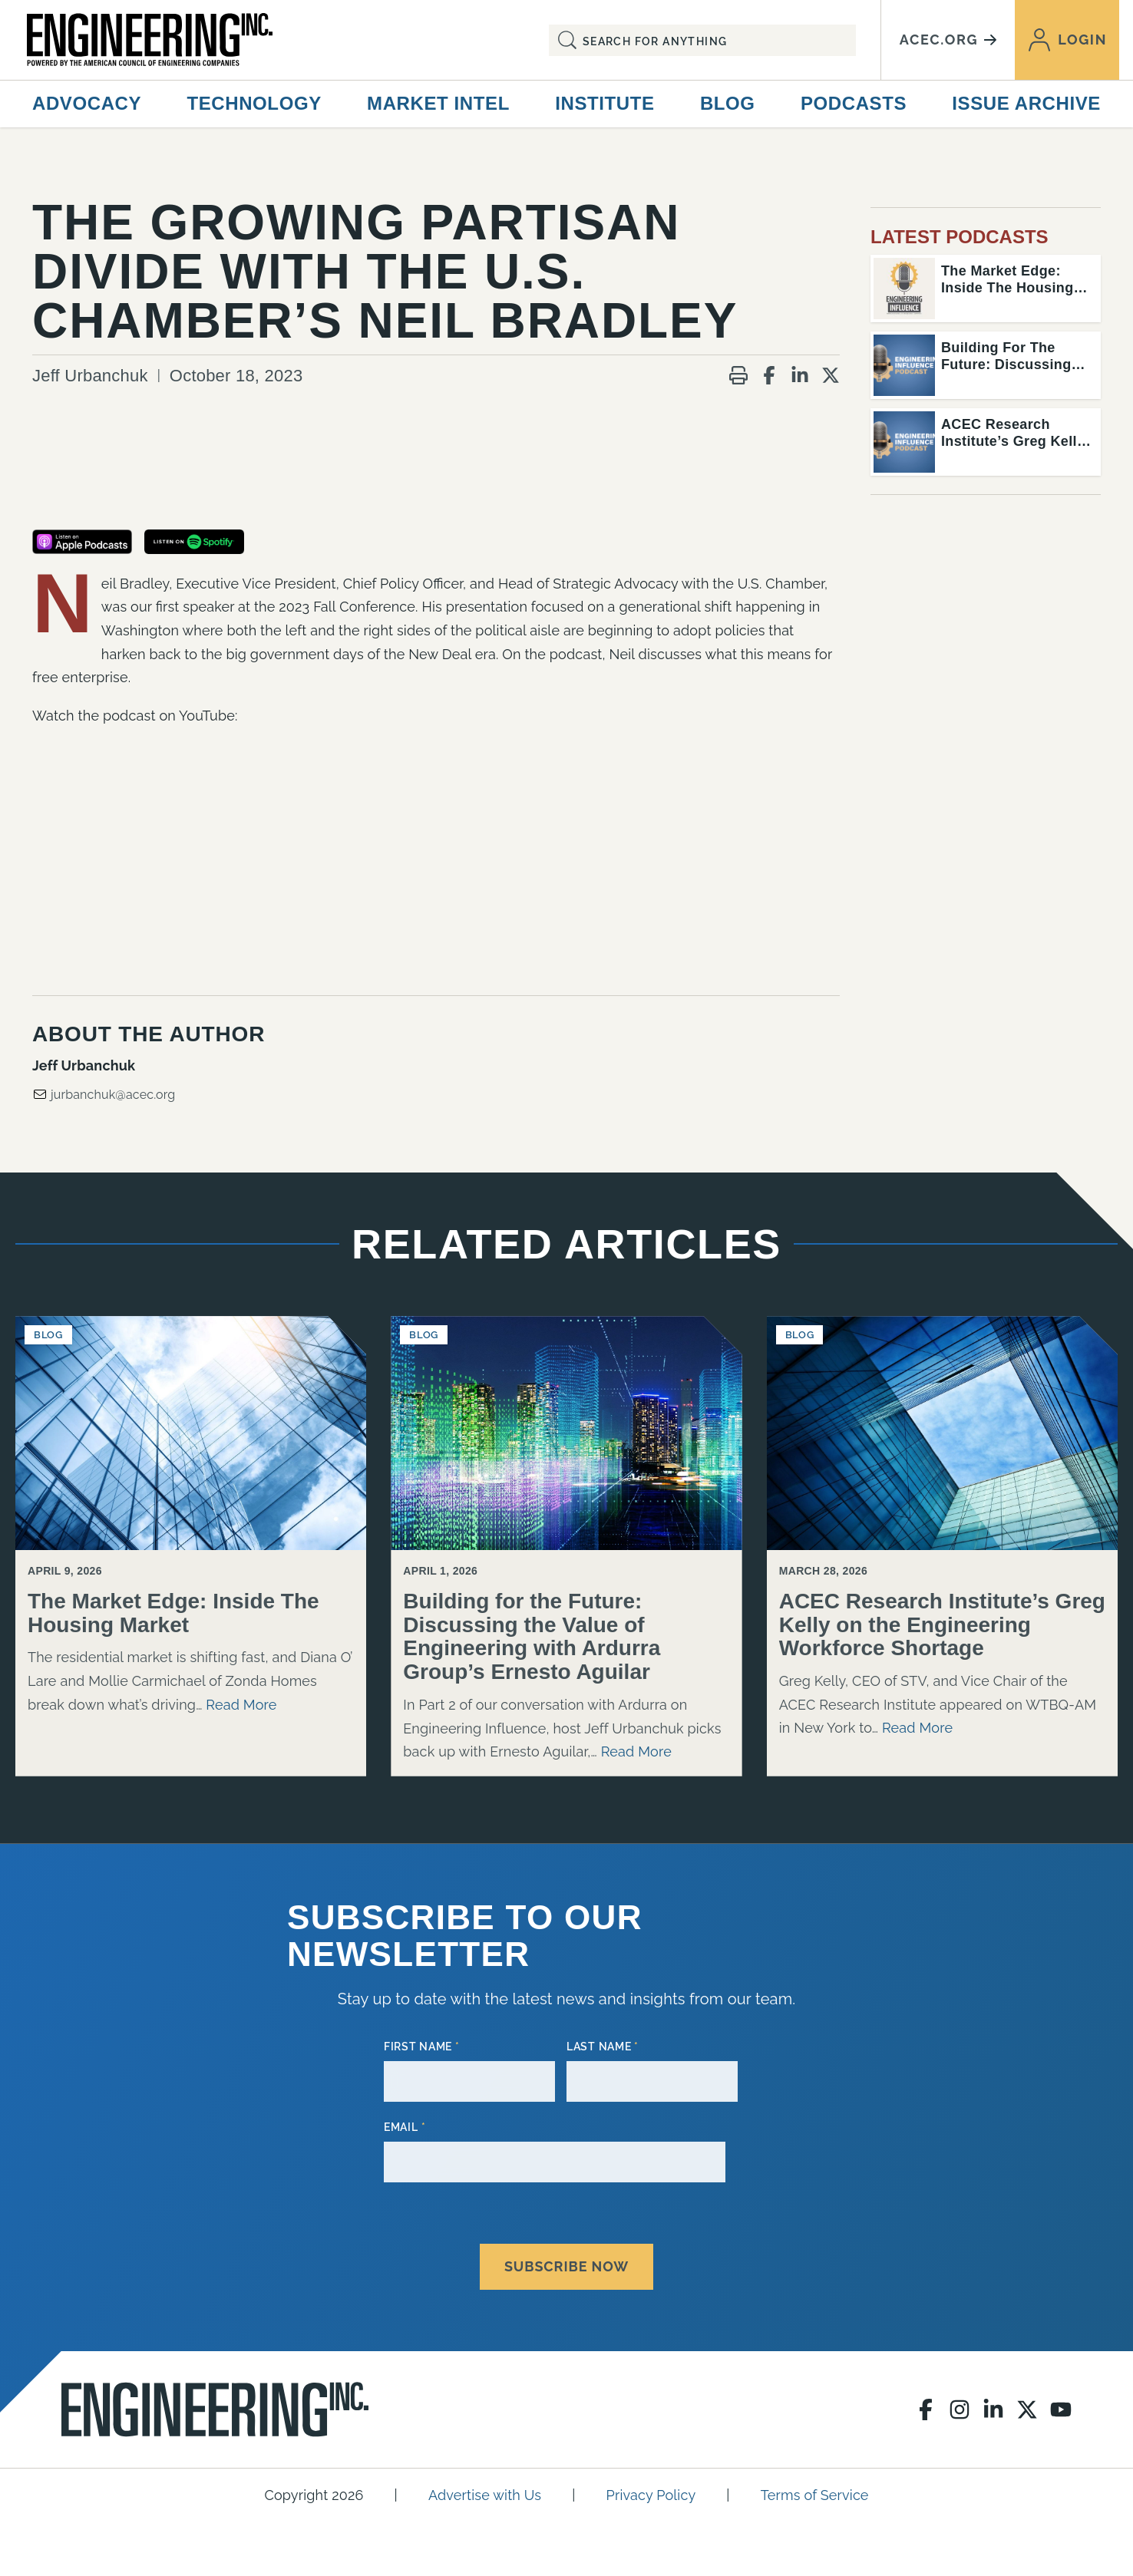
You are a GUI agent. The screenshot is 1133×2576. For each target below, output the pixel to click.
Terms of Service (815, 2487)
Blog (727, 103)
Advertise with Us (484, 2487)
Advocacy (86, 103)
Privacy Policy (651, 2487)
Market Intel (438, 103)
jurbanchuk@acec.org (103, 1094)
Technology (254, 103)
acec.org (948, 39)
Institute (604, 103)
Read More (241, 1705)
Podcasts (854, 103)
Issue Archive (1026, 103)
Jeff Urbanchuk (90, 375)
